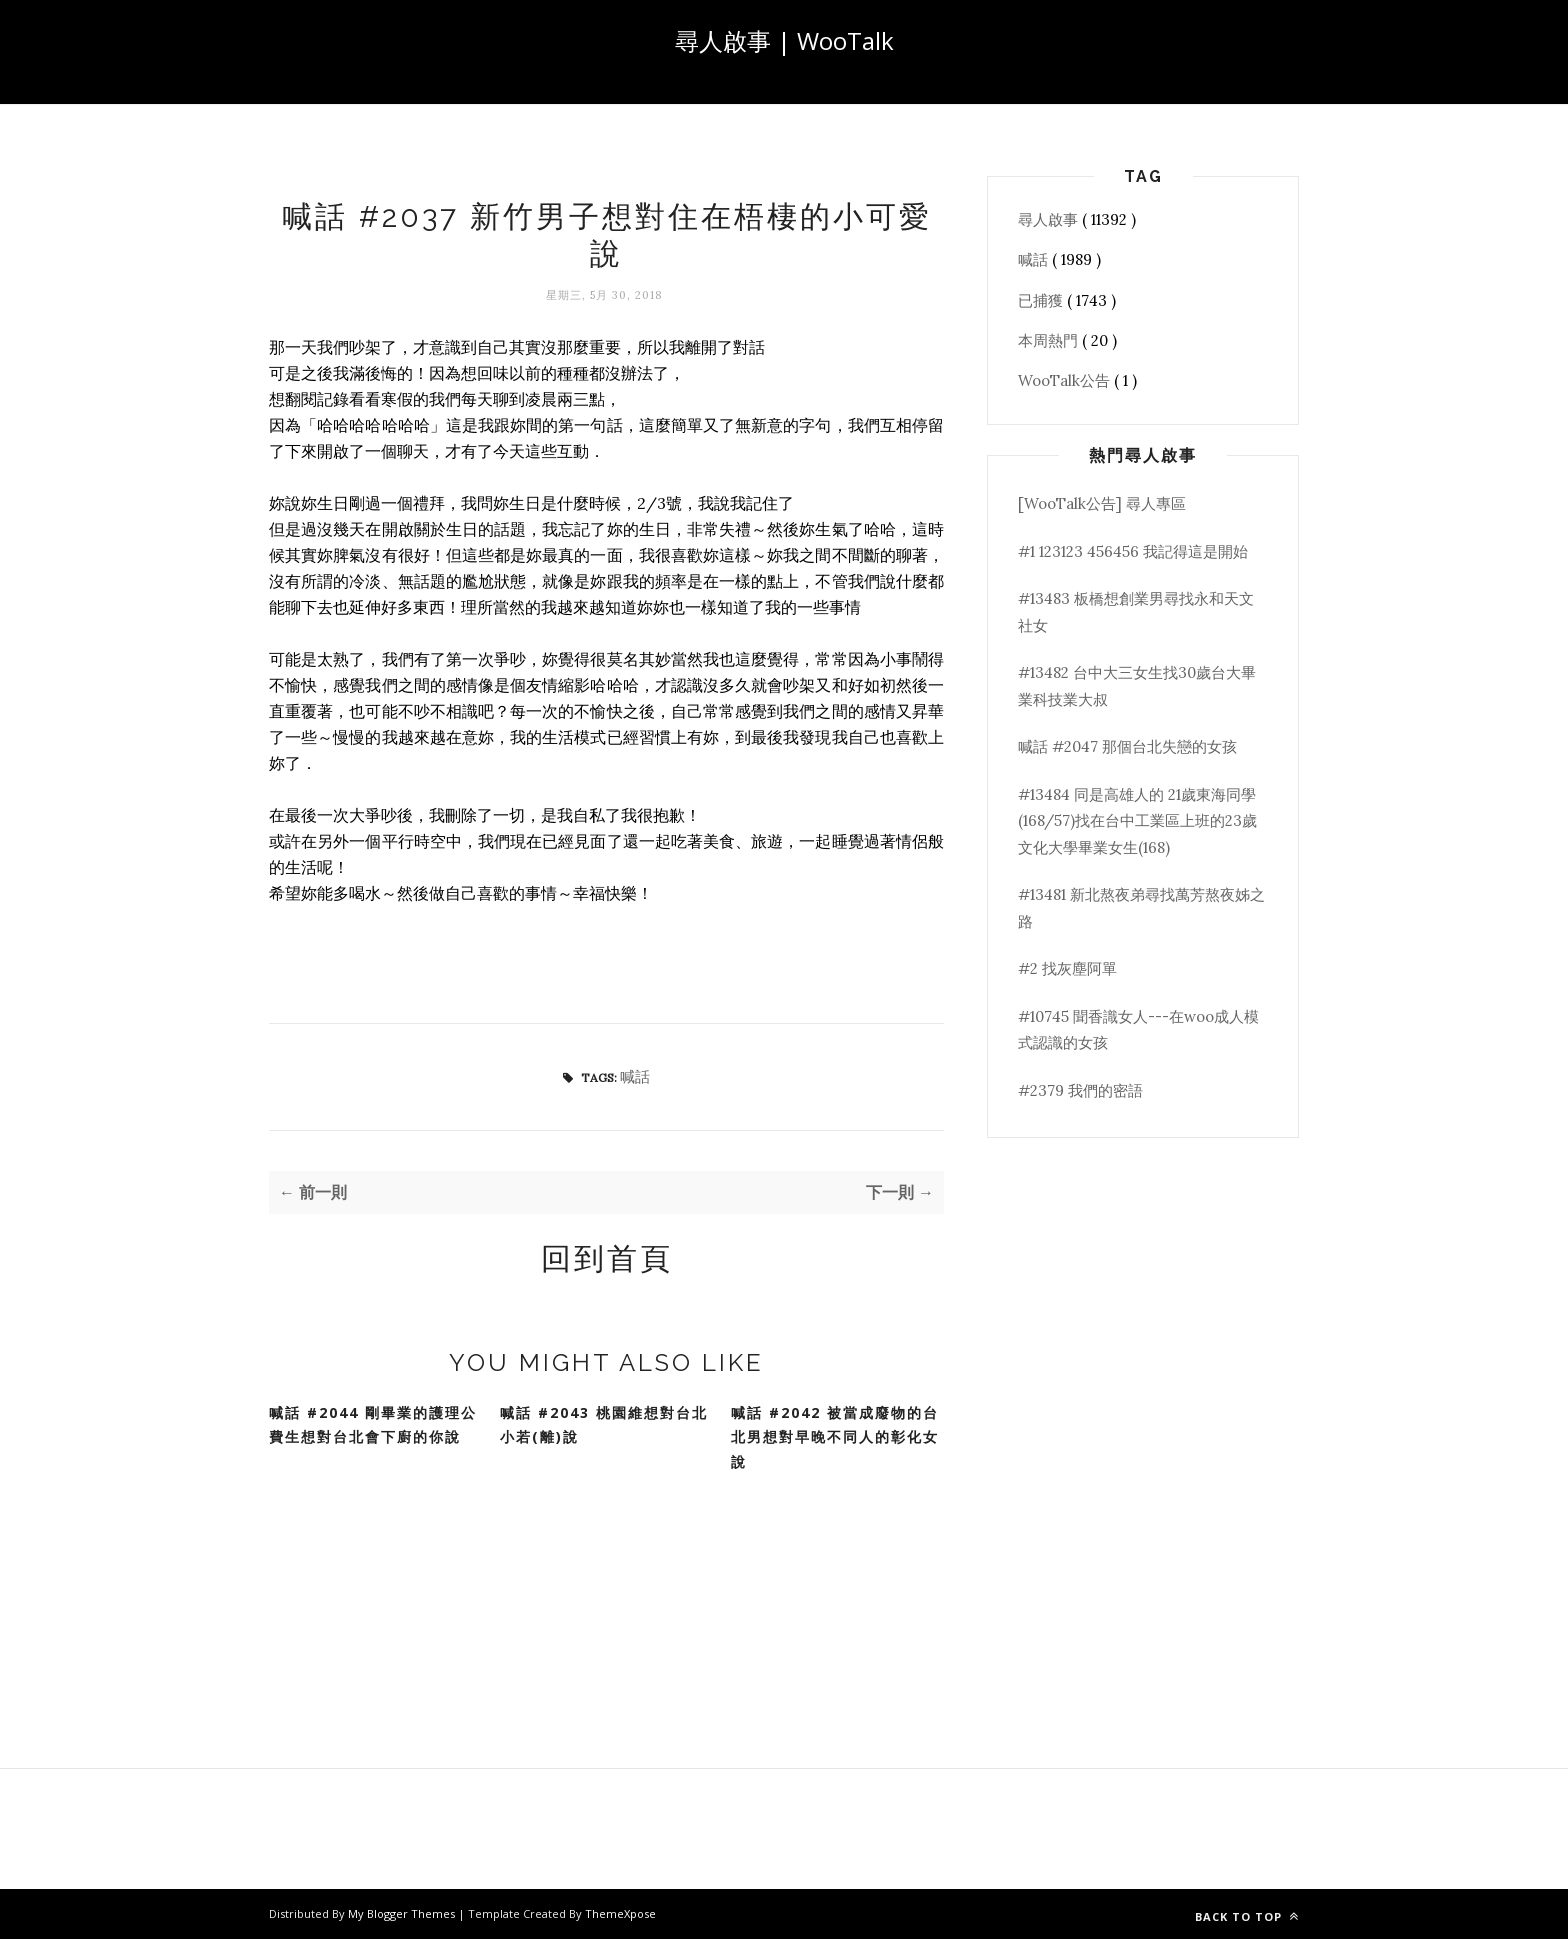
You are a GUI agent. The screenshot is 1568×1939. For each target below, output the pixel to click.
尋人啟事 (1050, 219)
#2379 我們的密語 (1080, 1090)
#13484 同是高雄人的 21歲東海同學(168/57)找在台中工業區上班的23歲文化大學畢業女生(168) (1137, 821)
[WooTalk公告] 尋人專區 (1102, 503)
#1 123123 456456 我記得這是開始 (1133, 551)
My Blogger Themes (403, 1913)
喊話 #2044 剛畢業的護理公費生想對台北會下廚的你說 (373, 1425)
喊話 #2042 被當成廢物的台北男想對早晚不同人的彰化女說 (835, 1437)
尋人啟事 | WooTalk (784, 40)
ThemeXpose (620, 1913)
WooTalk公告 (1066, 380)
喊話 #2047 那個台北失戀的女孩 (1127, 746)
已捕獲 (1042, 300)
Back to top (1247, 1916)
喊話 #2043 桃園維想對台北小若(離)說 (604, 1425)
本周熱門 (1050, 340)
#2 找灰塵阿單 (1067, 968)
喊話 (635, 1076)
